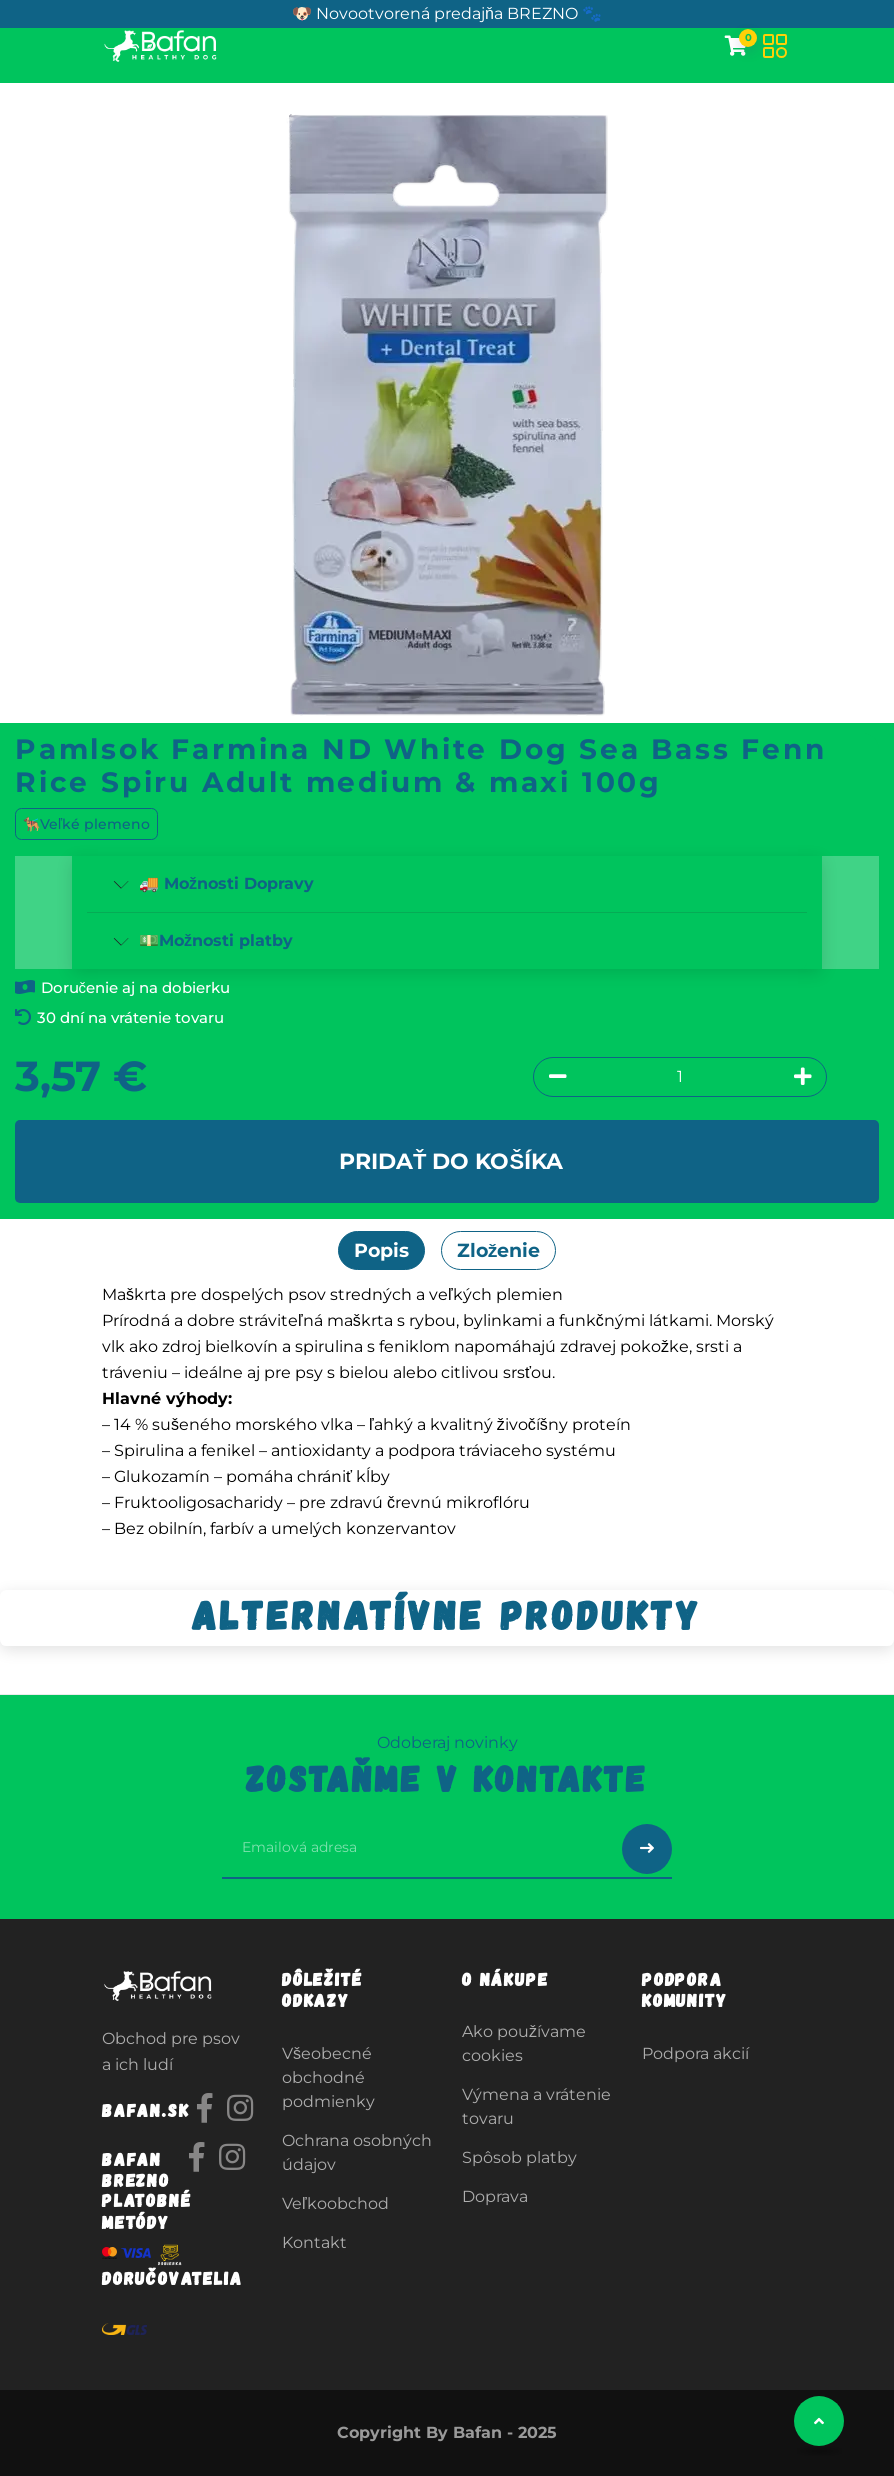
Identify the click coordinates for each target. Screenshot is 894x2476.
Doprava (495, 2196)
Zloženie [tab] (499, 1250)
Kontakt (314, 2242)
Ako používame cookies (524, 2043)
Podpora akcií (695, 2053)
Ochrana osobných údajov (357, 2152)
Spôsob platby (519, 2157)
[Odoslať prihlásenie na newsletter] (647, 1849)
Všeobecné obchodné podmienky (328, 2077)
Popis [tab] (381, 1250)
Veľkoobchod (335, 2203)
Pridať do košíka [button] (451, 1161)
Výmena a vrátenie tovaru (536, 2106)
